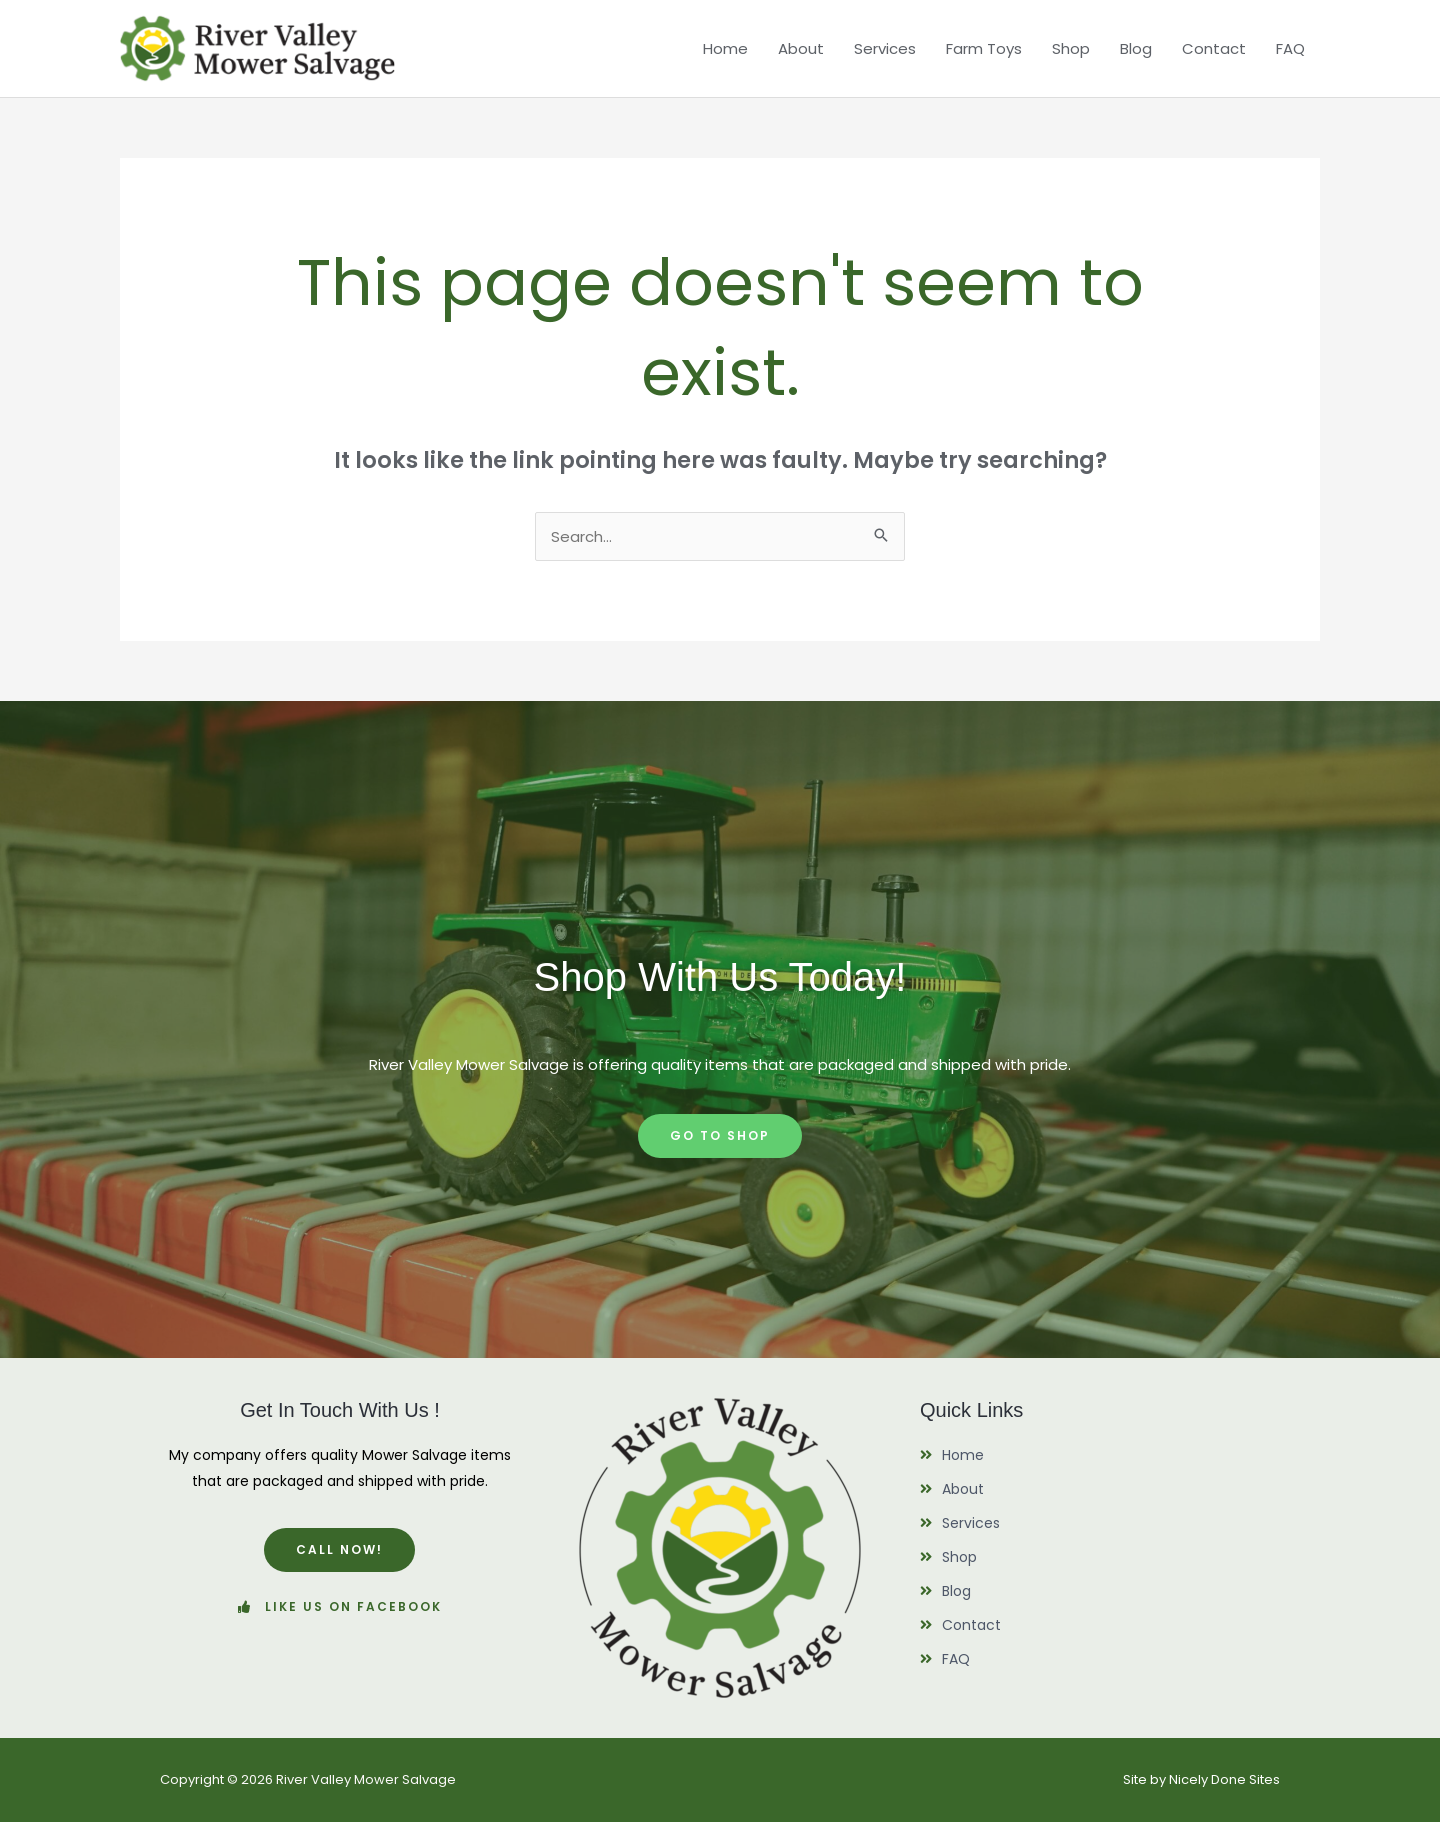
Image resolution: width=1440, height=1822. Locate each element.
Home (725, 48)
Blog (1136, 48)
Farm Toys (984, 48)
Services (885, 48)
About (801, 48)
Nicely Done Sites (1224, 1779)
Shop (1071, 48)
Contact (1214, 48)
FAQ (1290, 48)
